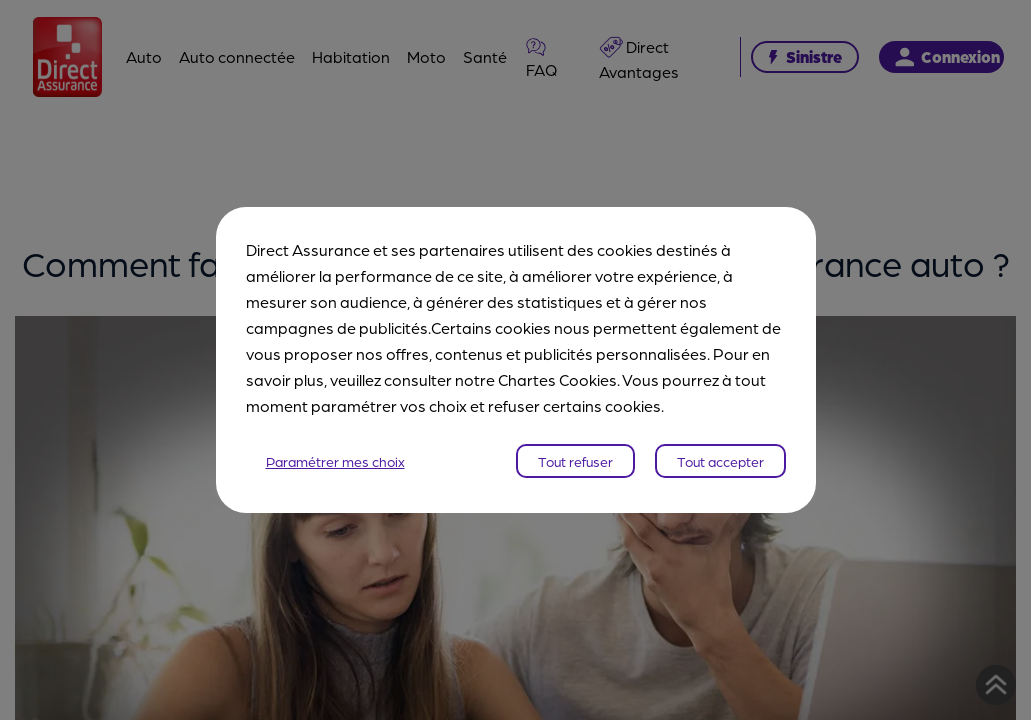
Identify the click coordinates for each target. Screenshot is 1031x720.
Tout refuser (575, 461)
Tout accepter (720, 461)
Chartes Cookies (557, 379)
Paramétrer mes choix (335, 461)
